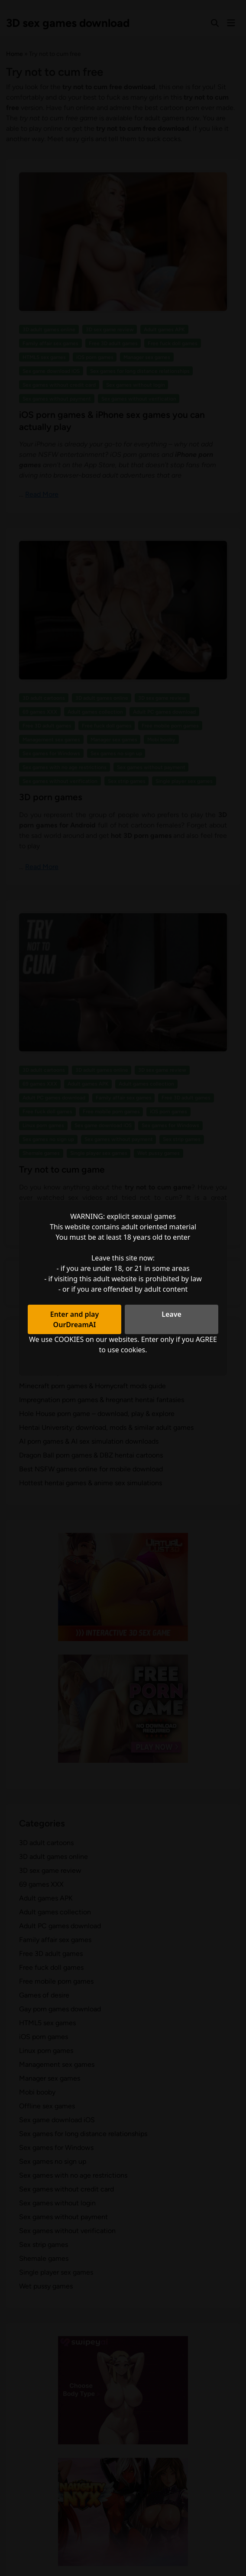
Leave (171, 1314)
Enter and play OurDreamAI (74, 1319)
